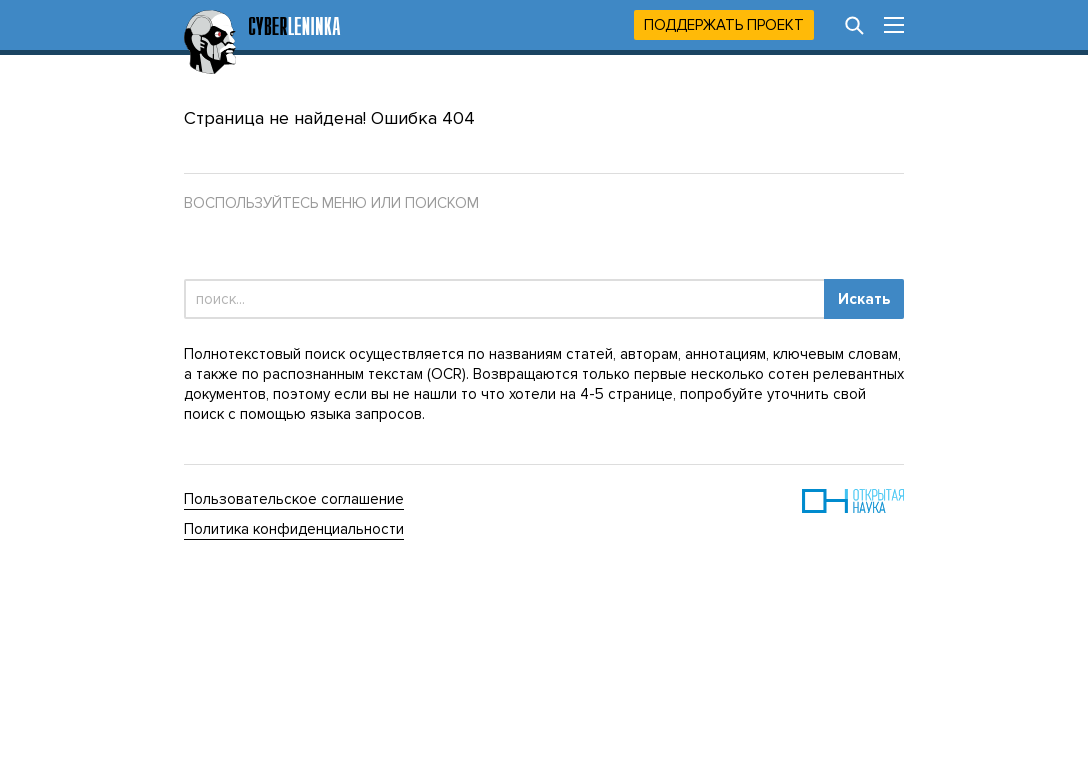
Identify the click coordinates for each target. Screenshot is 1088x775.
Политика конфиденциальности (294, 529)
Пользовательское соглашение (294, 499)
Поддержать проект (724, 25)
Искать (864, 299)
